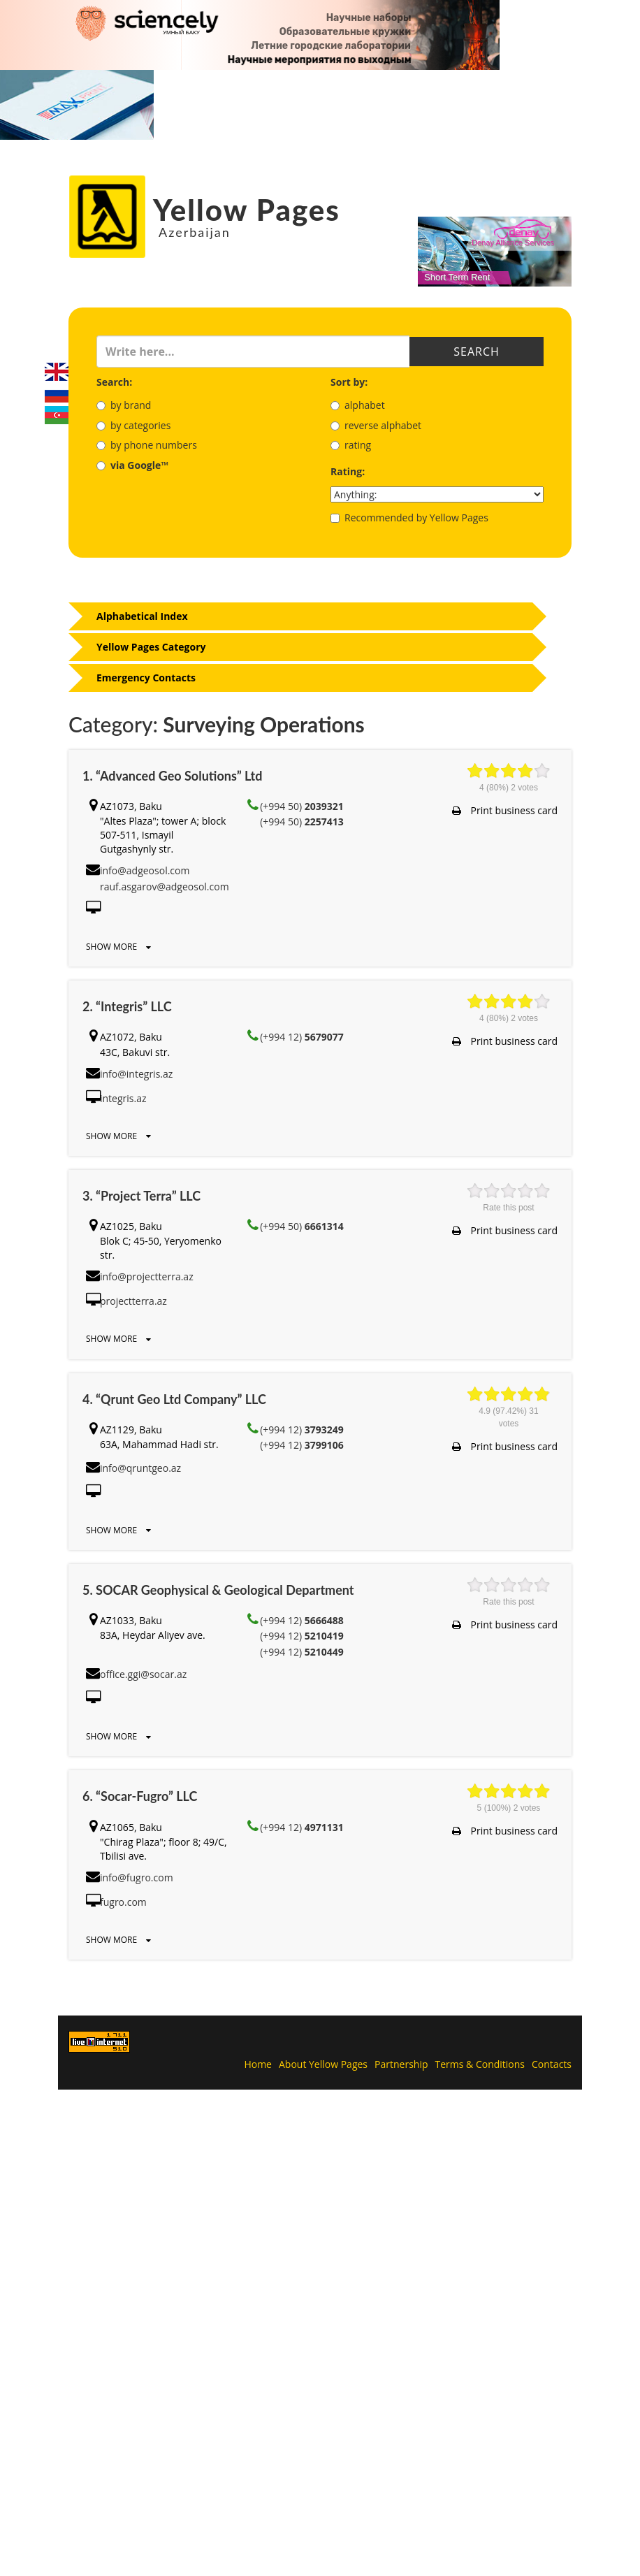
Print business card (505, 810)
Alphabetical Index (142, 616)
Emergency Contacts (146, 677)
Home (258, 2064)
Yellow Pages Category (151, 646)
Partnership (401, 2064)
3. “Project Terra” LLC (141, 1195)
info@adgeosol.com (144, 870)
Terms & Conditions (480, 2064)
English (56, 372)
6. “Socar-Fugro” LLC (139, 1796)
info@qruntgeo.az (140, 1468)
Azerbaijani (56, 415)
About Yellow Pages (323, 2064)
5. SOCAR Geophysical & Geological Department (218, 1590)
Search (476, 351)
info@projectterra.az (147, 1276)
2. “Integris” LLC (127, 1006)
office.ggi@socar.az (143, 1674)
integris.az (123, 1098)
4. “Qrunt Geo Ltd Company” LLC (174, 1399)
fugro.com (123, 1902)
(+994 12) (302, 1036)
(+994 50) (302, 806)
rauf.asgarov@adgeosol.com (164, 886)
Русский (56, 393)
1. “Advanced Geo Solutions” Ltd (172, 775)
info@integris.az (136, 1073)
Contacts (552, 2064)
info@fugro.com (136, 1877)
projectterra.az (133, 1301)
